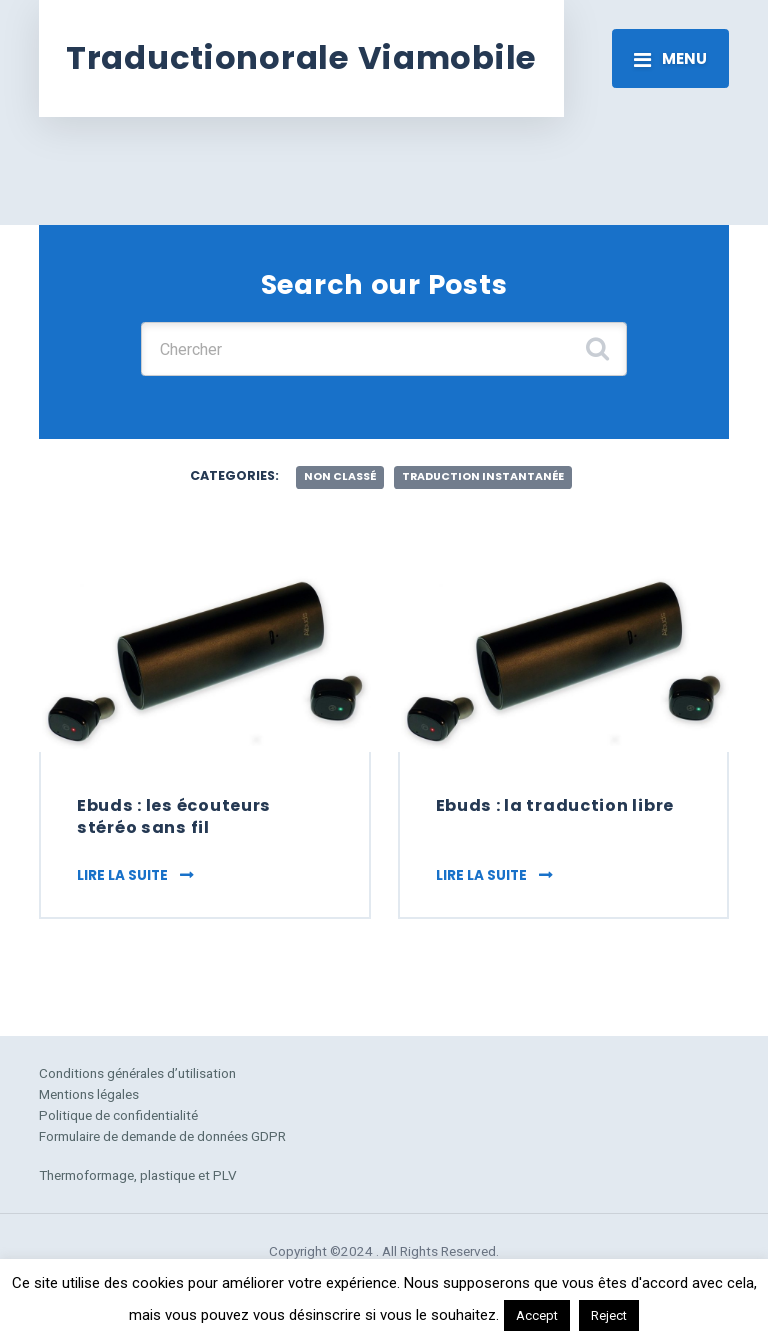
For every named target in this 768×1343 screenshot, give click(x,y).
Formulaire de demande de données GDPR (162, 1136)
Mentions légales (89, 1094)
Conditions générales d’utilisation (137, 1073)
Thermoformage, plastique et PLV (138, 1175)
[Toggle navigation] (670, 58)
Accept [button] (537, 1315)
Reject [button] (609, 1315)
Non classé (340, 476)
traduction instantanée (483, 476)
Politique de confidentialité (118, 1115)
